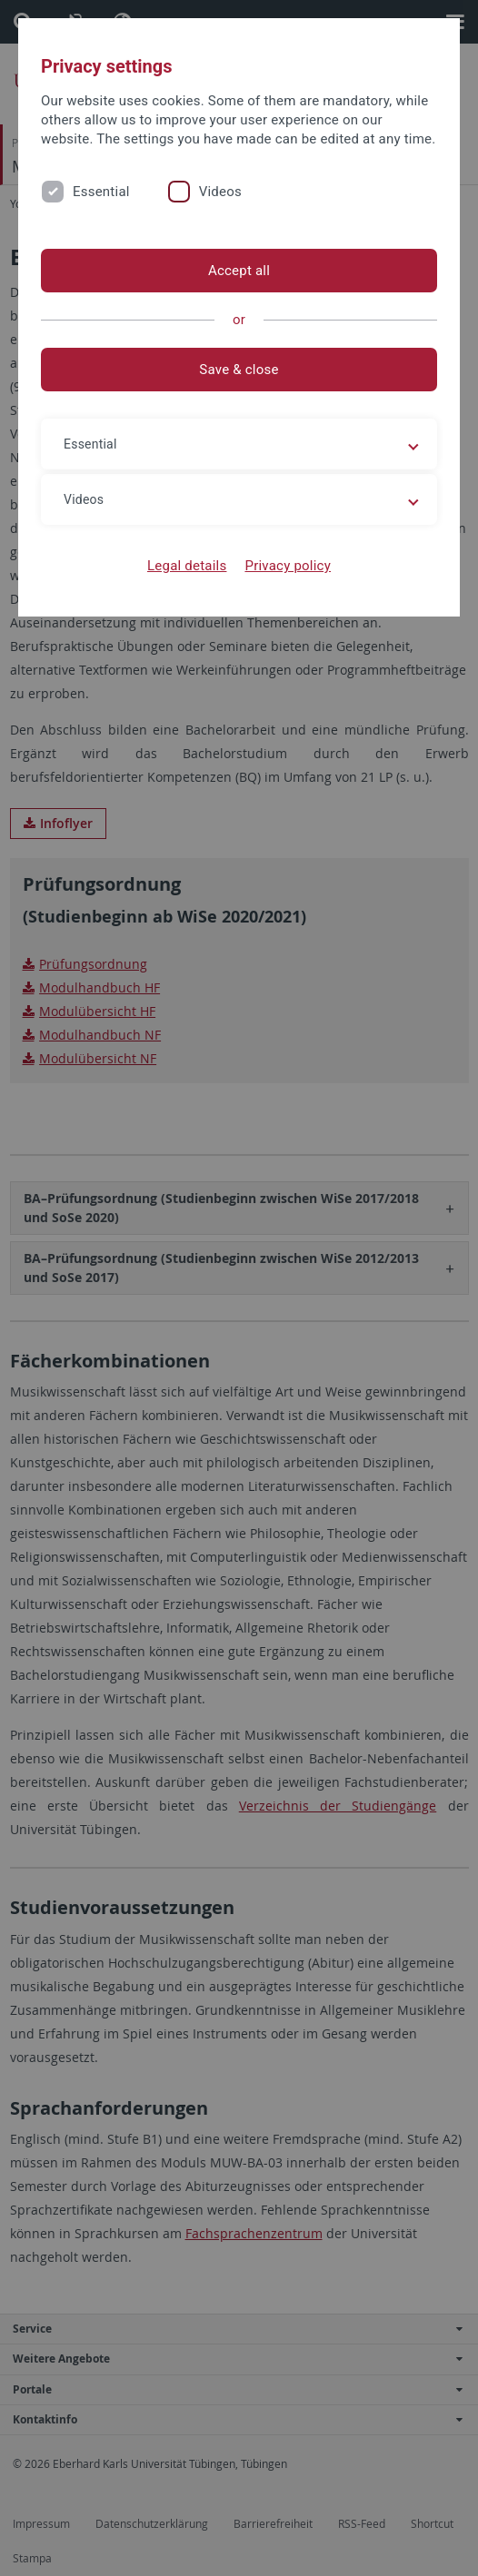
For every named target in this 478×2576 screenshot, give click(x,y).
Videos (220, 191)
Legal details (186, 566)
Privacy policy (287, 566)
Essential (101, 191)
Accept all (239, 270)
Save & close (238, 369)
